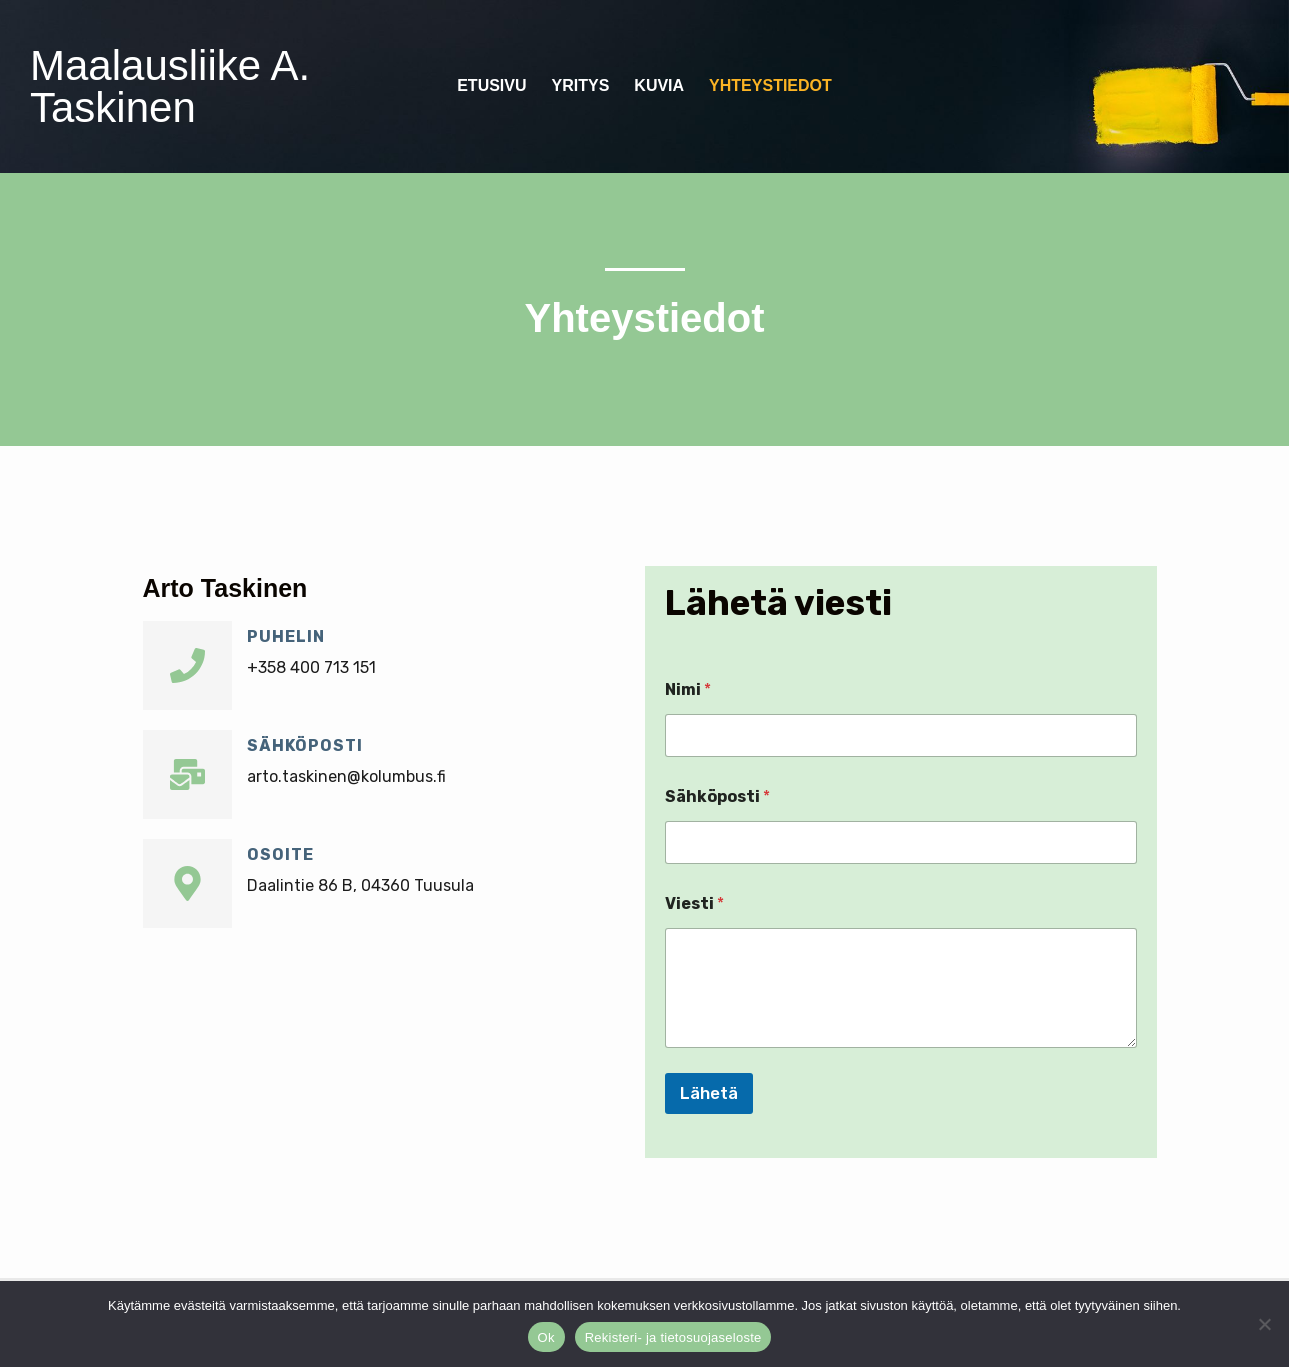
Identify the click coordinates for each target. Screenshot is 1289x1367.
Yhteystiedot (770, 85)
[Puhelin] (187, 665)
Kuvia (659, 85)
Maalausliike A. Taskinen (170, 86)
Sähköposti (305, 745)
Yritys (581, 85)
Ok (546, 1337)
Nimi (688, 689)
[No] (1264, 1324)
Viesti (694, 903)
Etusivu (491, 85)
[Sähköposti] (187, 774)
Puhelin (286, 636)
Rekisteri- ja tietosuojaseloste (673, 1337)
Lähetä (709, 1093)
